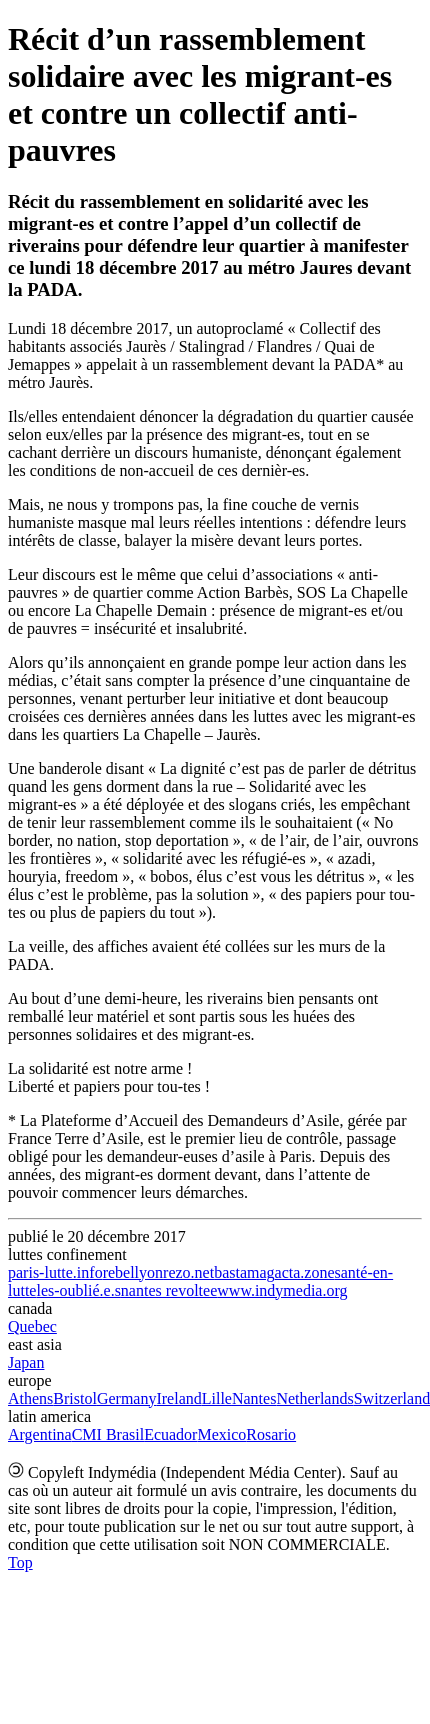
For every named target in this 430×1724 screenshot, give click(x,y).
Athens (30, 1398)
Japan (26, 1362)
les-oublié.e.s (78, 1290)
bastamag (244, 1272)
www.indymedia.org (282, 1290)
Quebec (32, 1326)
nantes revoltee (169, 1290)
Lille (217, 1398)
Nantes (254, 1398)
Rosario (271, 1434)
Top (20, 1562)
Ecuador (170, 1434)
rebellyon (133, 1272)
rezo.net (188, 1272)
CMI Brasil (108, 1434)
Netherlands (314, 1398)
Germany (127, 1398)
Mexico (221, 1434)
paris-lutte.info (55, 1272)
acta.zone (305, 1272)
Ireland (178, 1398)
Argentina (40, 1434)
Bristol (75, 1398)
